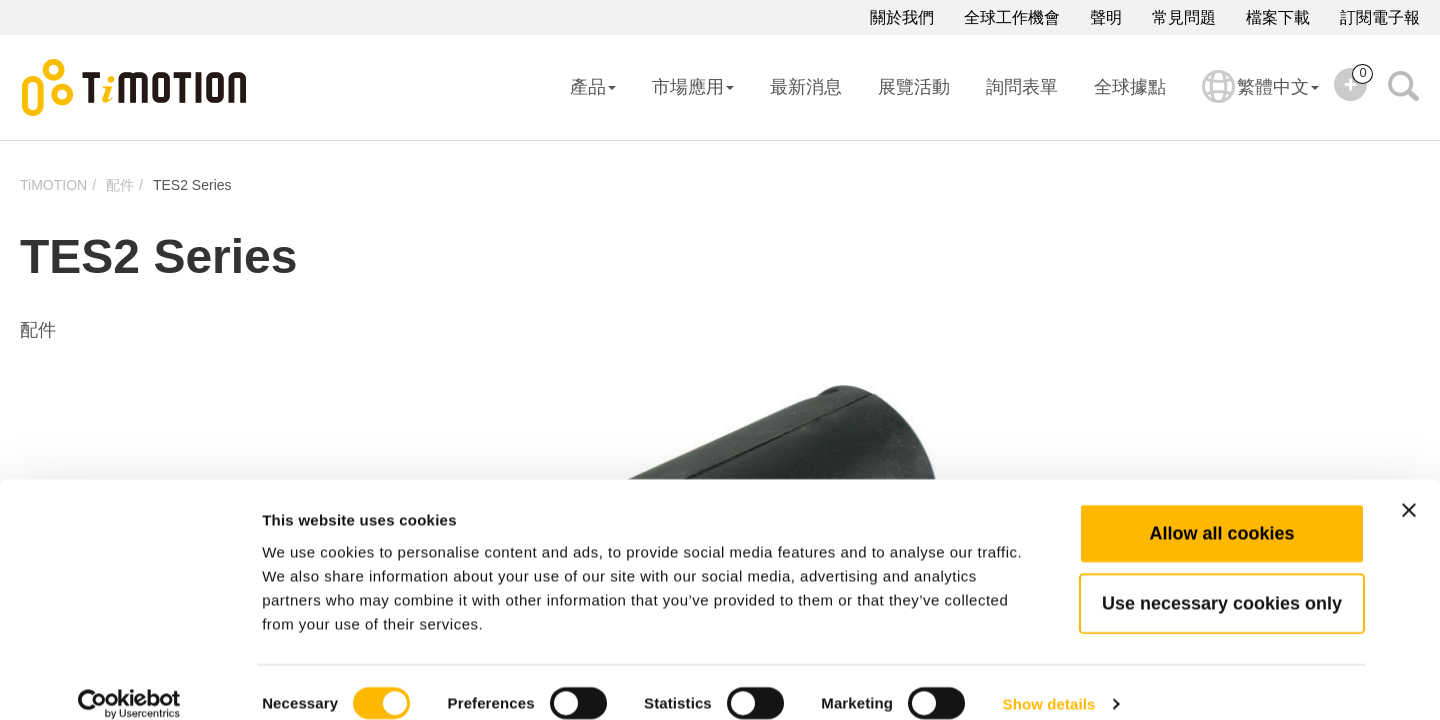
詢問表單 (1022, 87)
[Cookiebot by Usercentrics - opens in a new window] (129, 681)
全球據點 (1130, 87)
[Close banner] (1409, 486)
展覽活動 (914, 87)
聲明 (1106, 17)
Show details (1049, 680)
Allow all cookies (1221, 509)
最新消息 (806, 87)
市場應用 (693, 87)
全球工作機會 (1012, 17)
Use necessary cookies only (1222, 579)
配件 (120, 185)
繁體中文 (1260, 100)
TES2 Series (192, 185)
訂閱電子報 (1380, 17)
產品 (593, 87)
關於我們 (902, 17)
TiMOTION (53, 185)
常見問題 (1184, 17)
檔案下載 (1278, 17)
